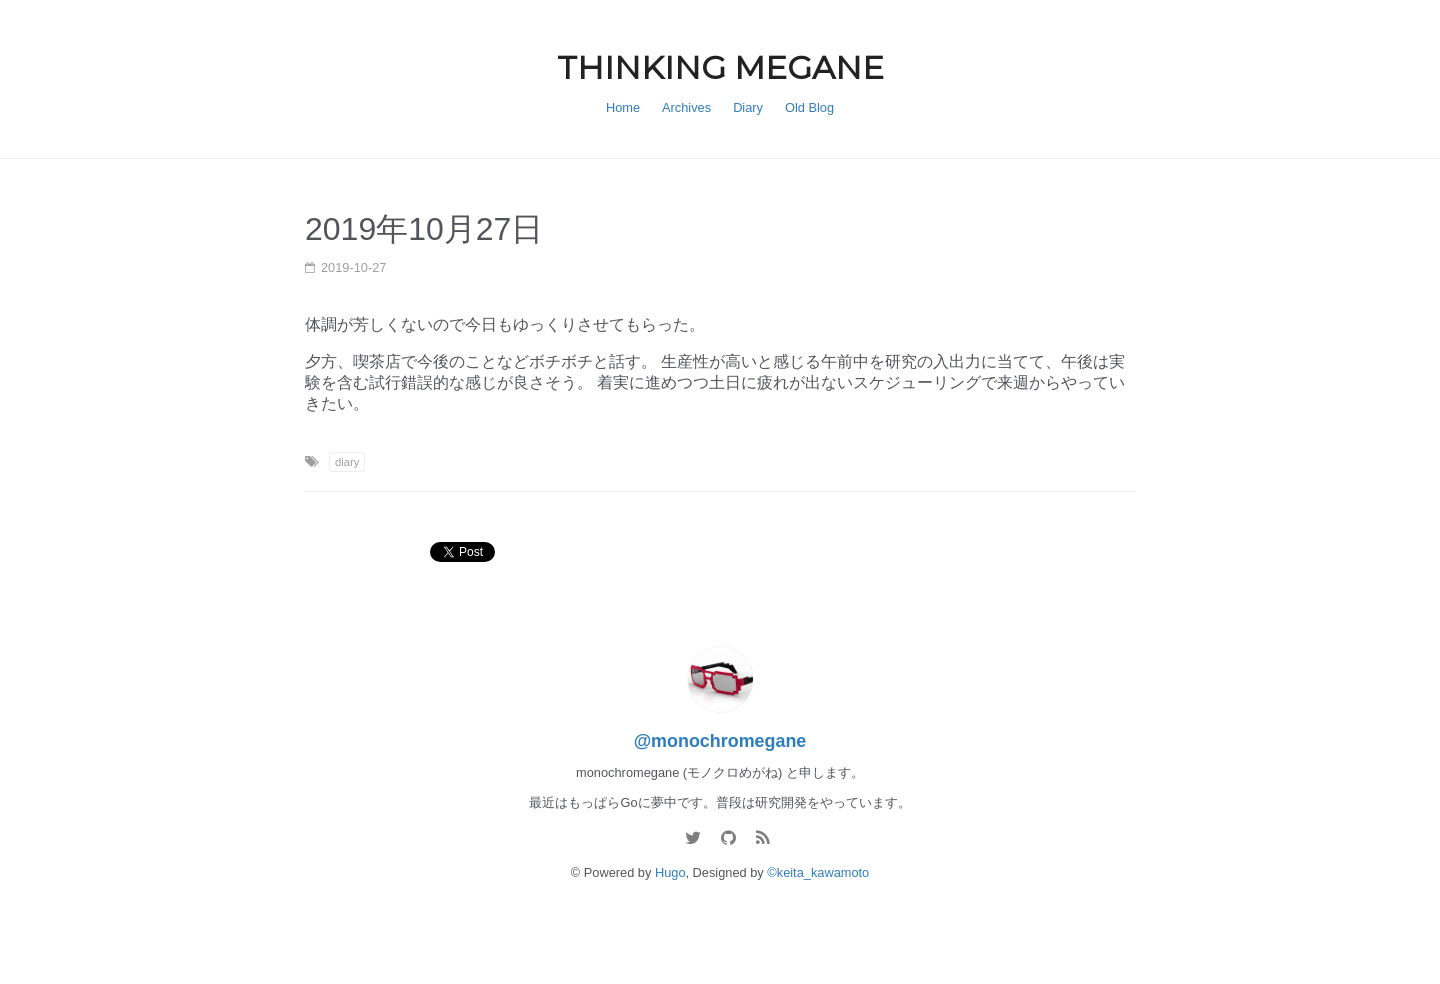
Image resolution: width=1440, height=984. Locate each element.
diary (347, 462)
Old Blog (809, 107)
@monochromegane (720, 741)
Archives (686, 107)
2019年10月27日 (424, 229)
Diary (748, 107)
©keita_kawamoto (818, 872)
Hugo (670, 872)
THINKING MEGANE (720, 67)
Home (623, 107)
